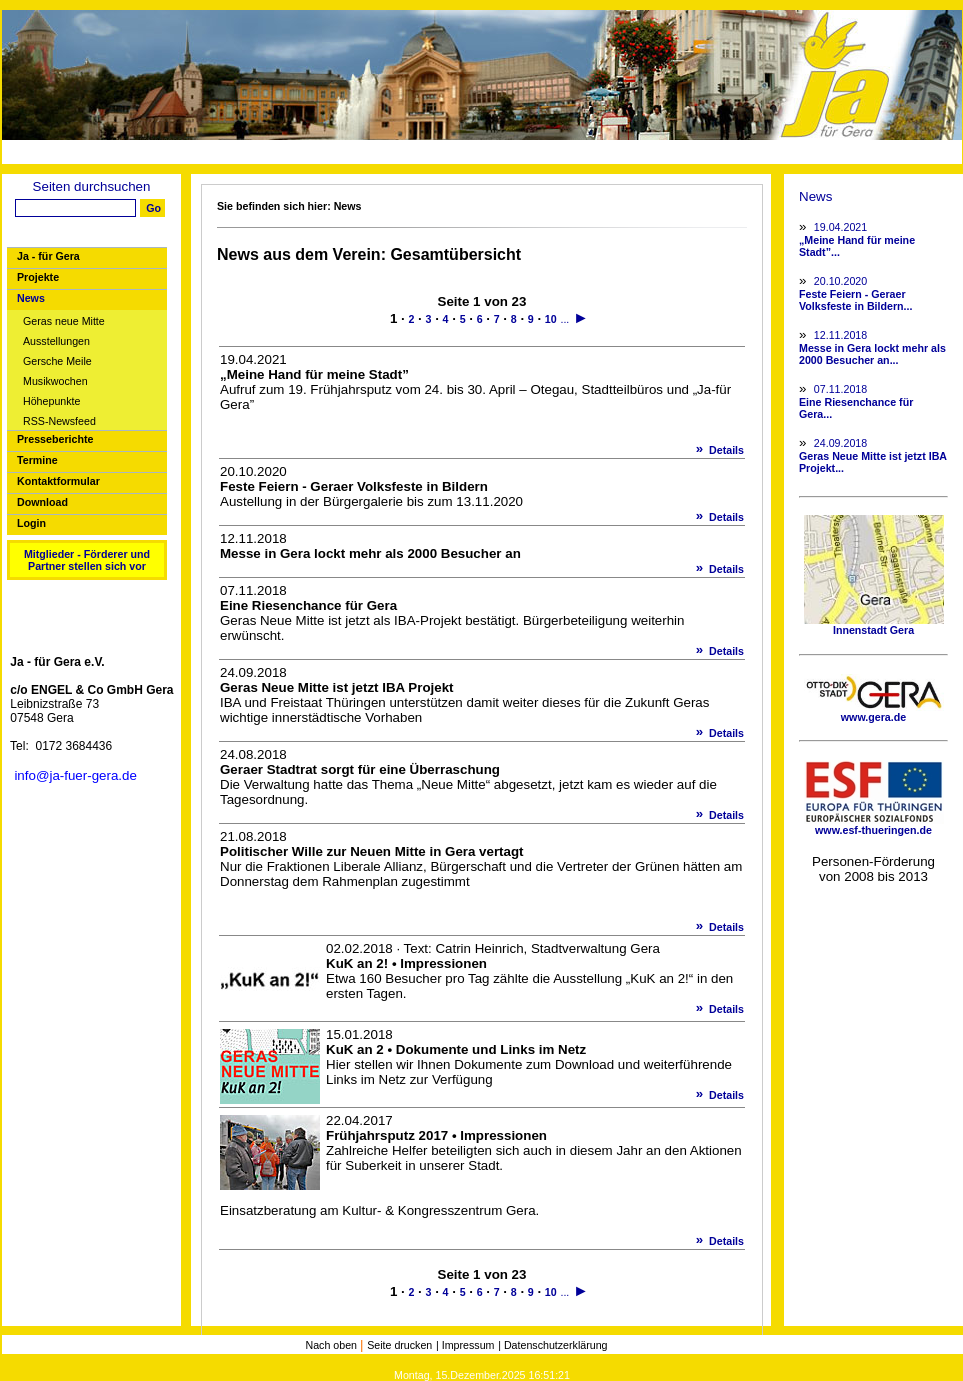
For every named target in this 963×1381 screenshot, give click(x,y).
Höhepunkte (51, 401)
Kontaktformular (58, 481)
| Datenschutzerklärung (552, 1345)
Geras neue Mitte (64, 321)
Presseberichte (55, 439)
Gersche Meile (57, 361)
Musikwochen (55, 381)
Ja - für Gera (48, 256)
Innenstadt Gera (874, 625)
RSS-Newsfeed (59, 421)
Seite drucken (399, 1345)
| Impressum (465, 1345)
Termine (37, 460)
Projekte (38, 277)
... (564, 319)
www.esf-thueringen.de (874, 825)
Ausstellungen (56, 341)
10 (551, 319)
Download (42, 502)
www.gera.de (874, 712)
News (31, 298)
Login (31, 523)
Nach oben (332, 1345)
